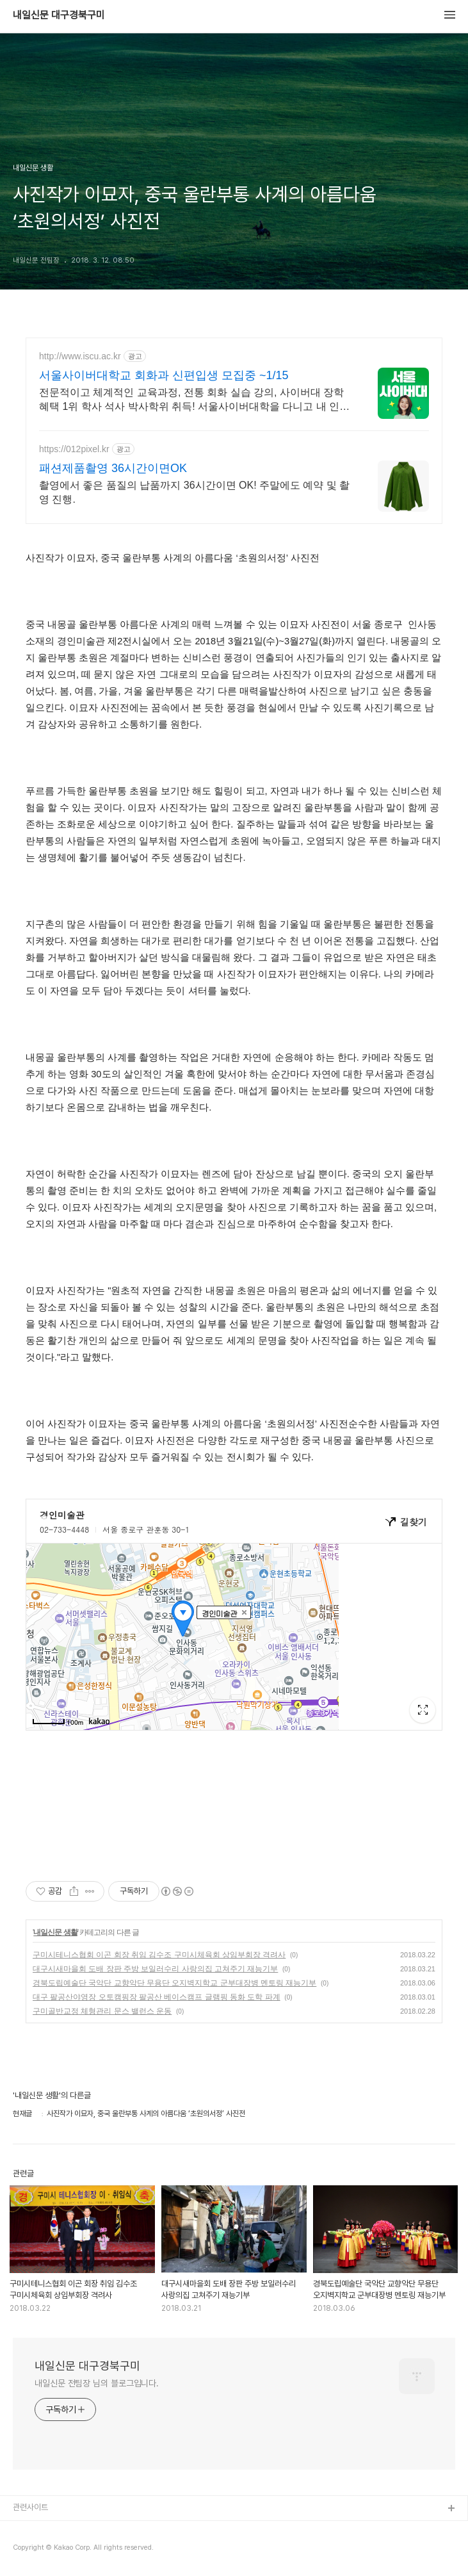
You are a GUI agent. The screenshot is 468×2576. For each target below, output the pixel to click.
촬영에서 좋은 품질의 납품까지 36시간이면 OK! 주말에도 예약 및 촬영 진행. (194, 492)
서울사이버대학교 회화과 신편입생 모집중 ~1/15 (164, 375)
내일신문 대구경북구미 (59, 15)
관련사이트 (30, 2507)
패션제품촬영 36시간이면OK (113, 468)
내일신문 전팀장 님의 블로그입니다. (97, 2383)
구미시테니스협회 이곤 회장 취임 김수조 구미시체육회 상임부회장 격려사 (159, 1954)
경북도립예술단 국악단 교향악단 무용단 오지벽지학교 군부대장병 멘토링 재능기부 (174, 1982)
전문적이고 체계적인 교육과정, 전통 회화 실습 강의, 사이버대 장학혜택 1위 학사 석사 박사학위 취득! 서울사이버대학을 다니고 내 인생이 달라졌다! (194, 400)
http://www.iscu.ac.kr (80, 356)
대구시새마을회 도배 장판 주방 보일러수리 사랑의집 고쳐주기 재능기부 (155, 1968)
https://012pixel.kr (74, 449)
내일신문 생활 (55, 1932)
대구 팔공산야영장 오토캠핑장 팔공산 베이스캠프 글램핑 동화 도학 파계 (156, 1997)
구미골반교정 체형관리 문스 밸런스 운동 (102, 2011)
